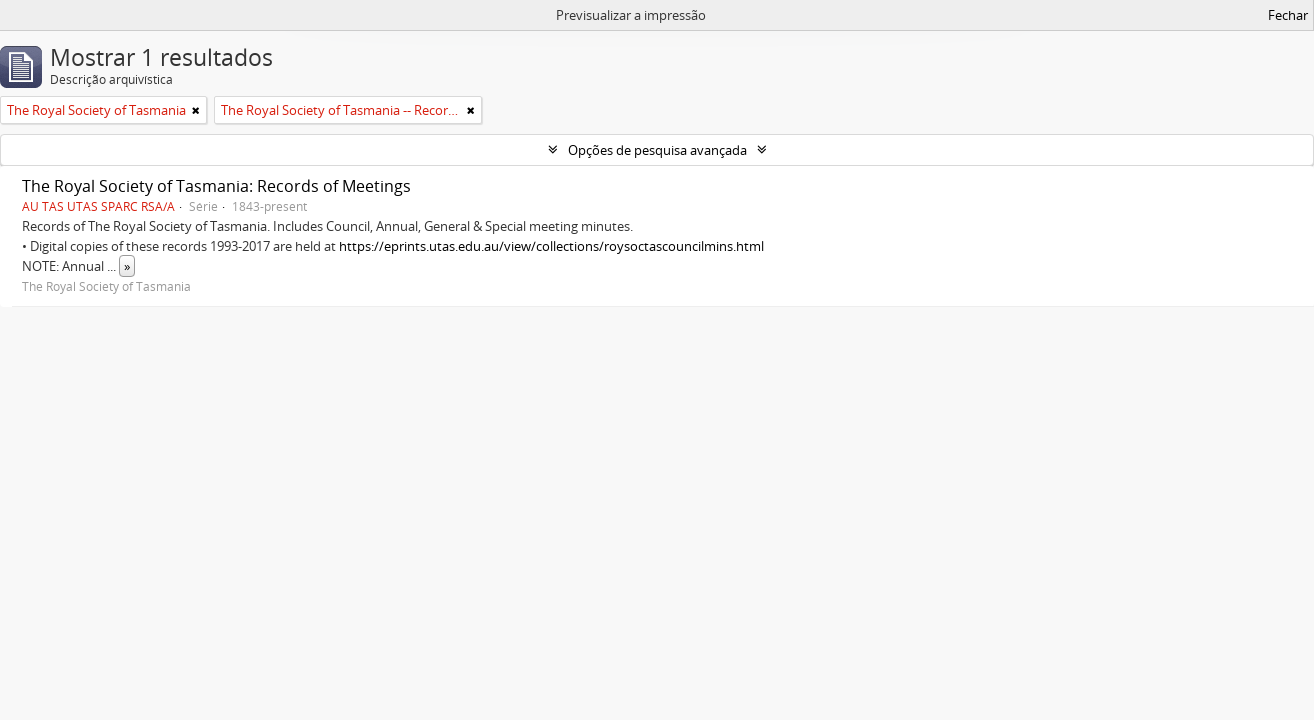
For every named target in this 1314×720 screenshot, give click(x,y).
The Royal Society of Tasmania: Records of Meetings (216, 186)
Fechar (1288, 15)
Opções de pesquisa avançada (657, 150)
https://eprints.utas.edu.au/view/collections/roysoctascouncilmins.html (551, 246)
